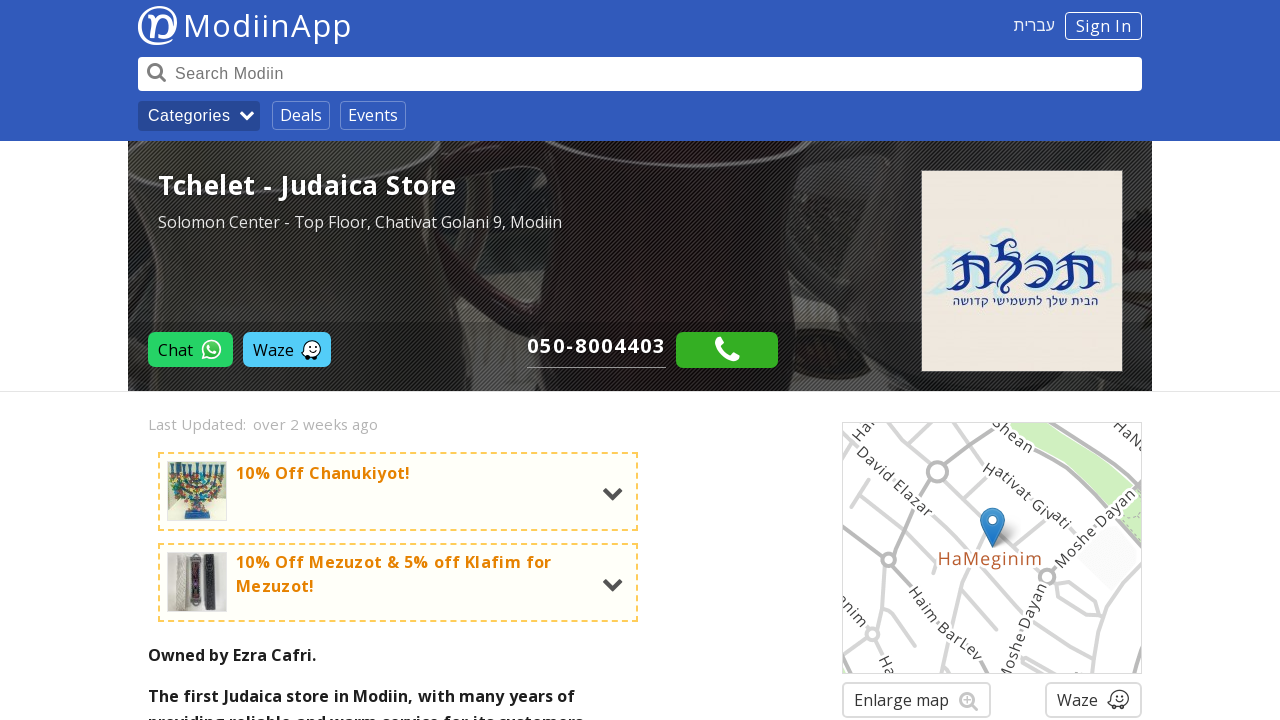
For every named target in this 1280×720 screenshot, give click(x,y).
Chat (190, 349)
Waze (287, 350)
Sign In (1104, 26)
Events (373, 115)
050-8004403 (596, 345)
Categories (189, 115)
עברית (1034, 25)
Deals (301, 115)
